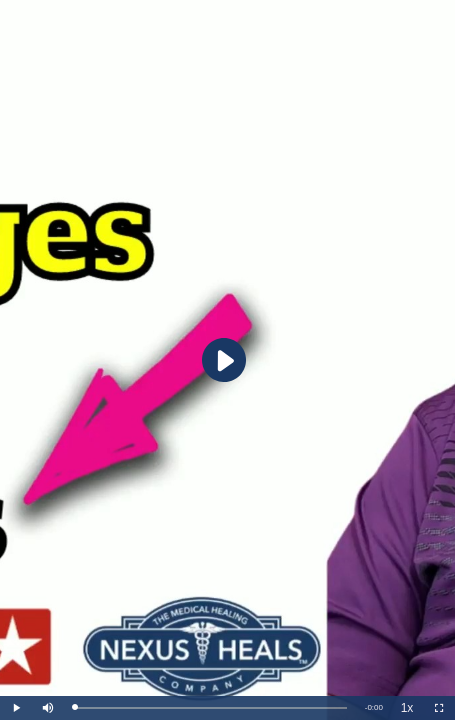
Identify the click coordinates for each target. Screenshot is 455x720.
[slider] (210, 708)
